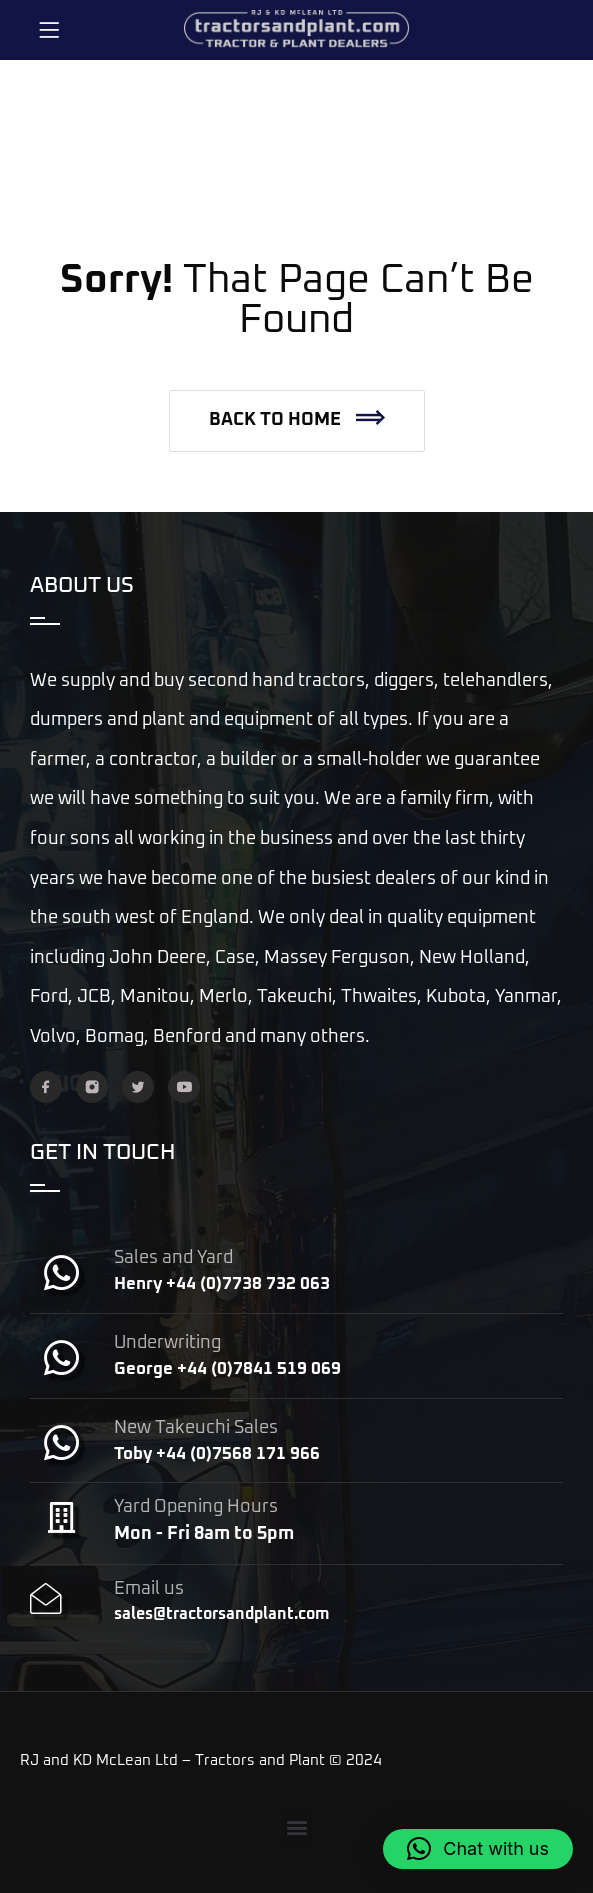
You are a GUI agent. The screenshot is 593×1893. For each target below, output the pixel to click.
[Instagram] (92, 1087)
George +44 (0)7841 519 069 (227, 1369)
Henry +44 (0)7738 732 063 (222, 1284)
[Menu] (49, 30)
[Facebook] (46, 1087)
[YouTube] (184, 1087)
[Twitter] (138, 1087)
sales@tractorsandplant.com (221, 1614)
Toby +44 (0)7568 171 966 (217, 1454)
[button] (297, 421)
